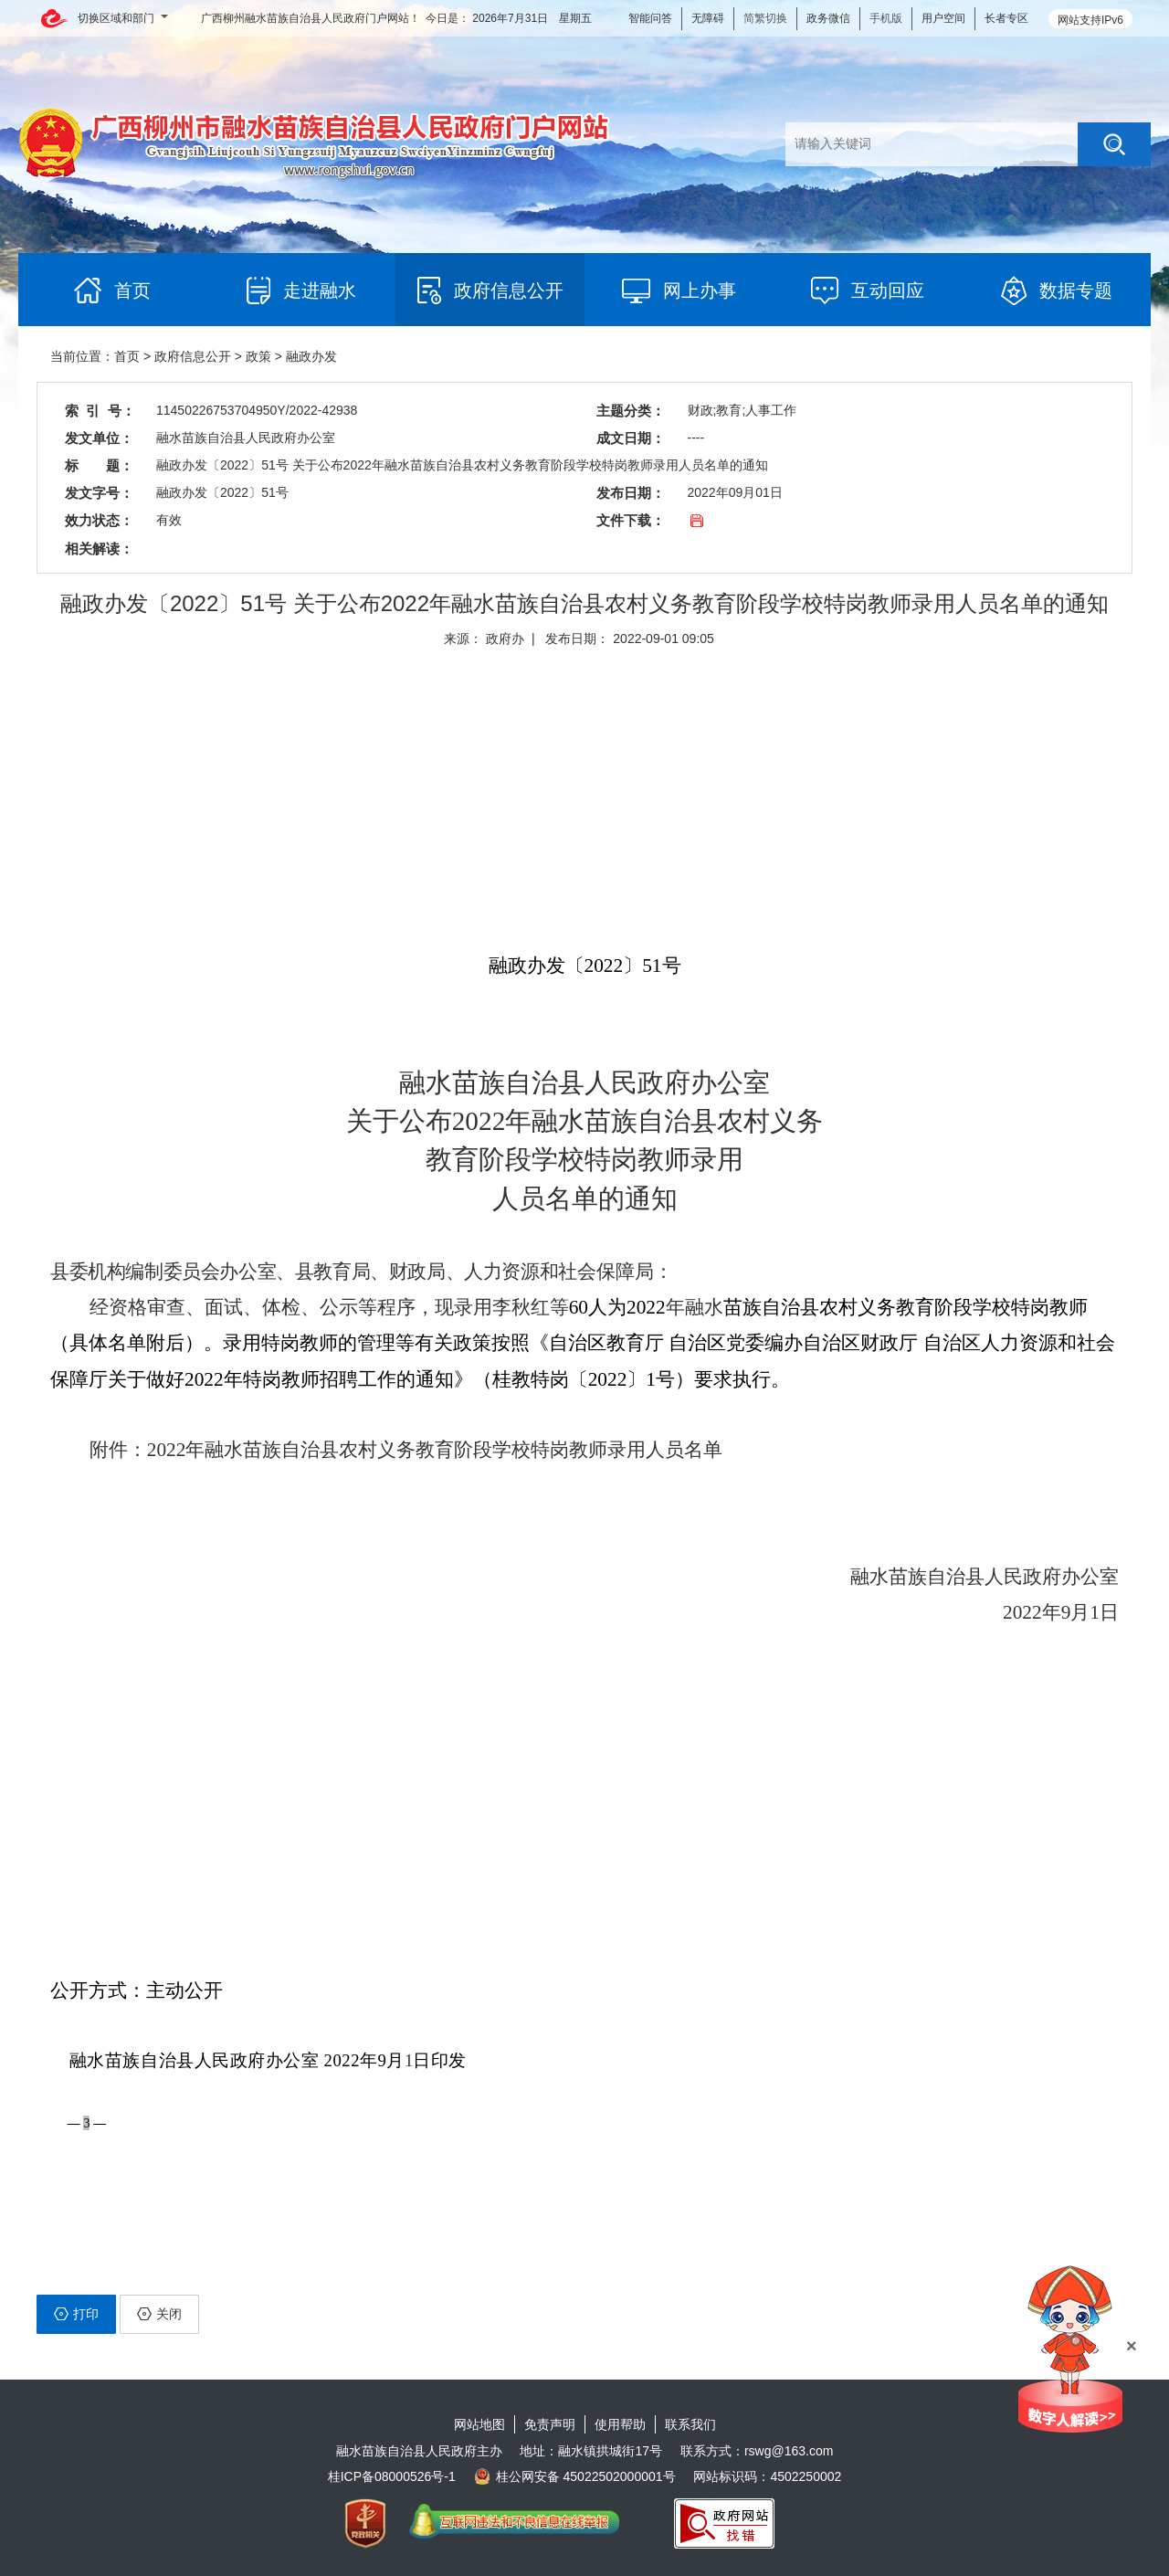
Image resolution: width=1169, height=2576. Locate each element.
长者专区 (1006, 18)
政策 (258, 356)
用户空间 (943, 18)
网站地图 (479, 2424)
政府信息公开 (192, 356)
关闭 (159, 2314)
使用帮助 (620, 2424)
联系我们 (690, 2424)
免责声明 (549, 2424)
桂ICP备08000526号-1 (392, 2476)
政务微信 (828, 18)
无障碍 (707, 18)
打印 (76, 2314)
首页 (127, 356)
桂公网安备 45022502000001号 (575, 2476)
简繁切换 (765, 18)
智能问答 (650, 18)
